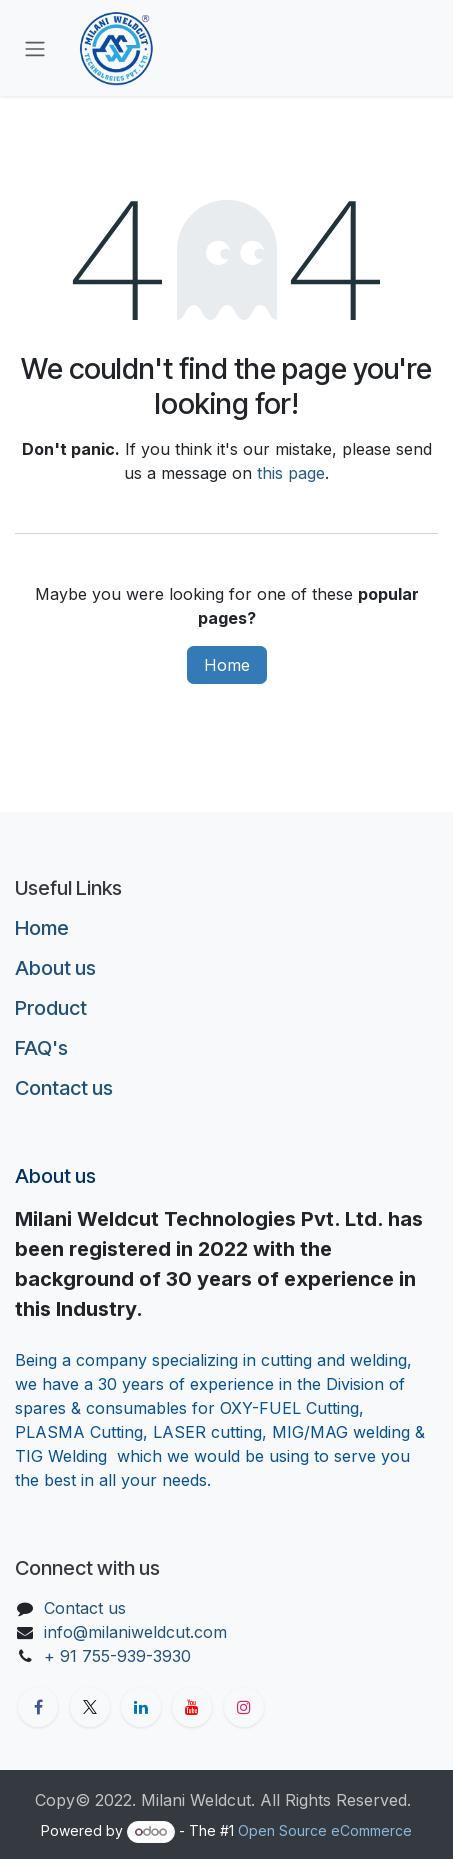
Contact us (64, 1088)
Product (51, 1008)
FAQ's (41, 1048)
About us (55, 968)
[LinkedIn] (141, 1707)
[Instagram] (244, 1707)
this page (291, 473)
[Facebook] (38, 1707)
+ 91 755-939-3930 (120, 1656)
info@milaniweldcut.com (135, 1632)
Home (227, 665)
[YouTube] (192, 1707)
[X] (90, 1707)
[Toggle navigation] (35, 48)
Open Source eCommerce (325, 1830)
